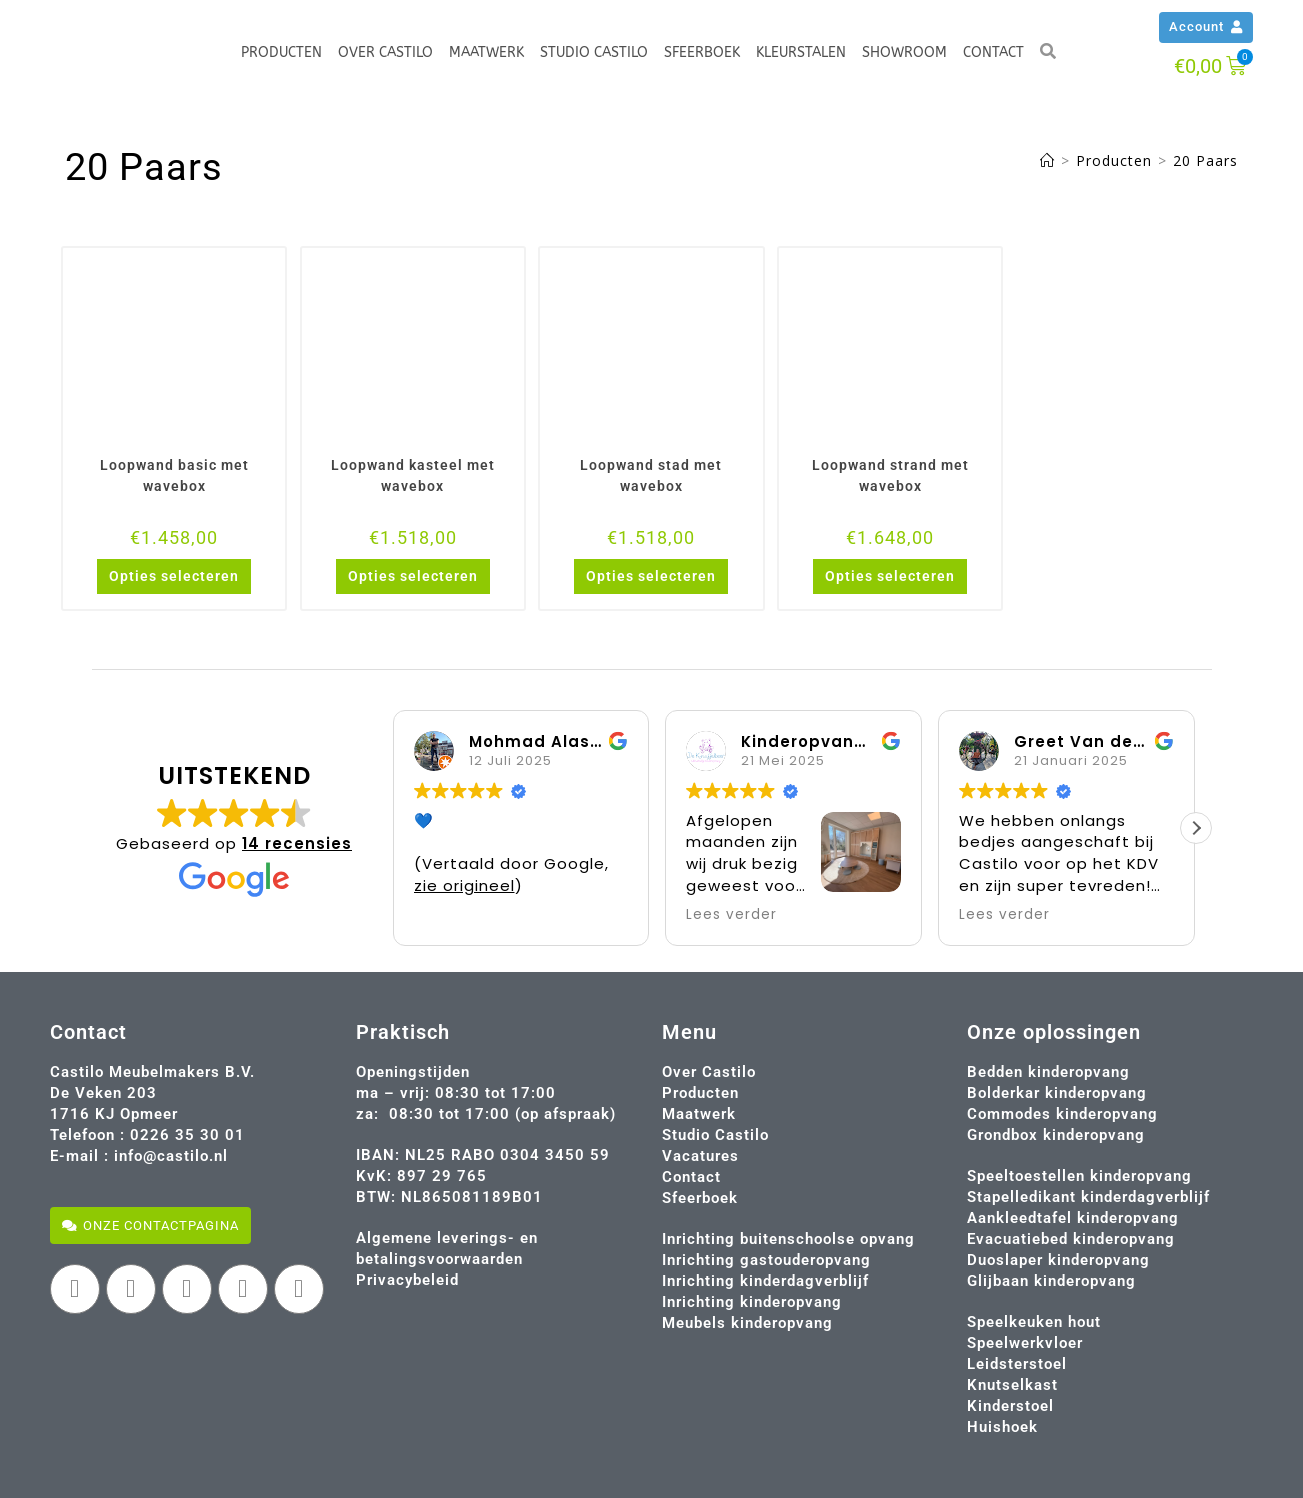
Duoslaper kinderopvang (1058, 1260)
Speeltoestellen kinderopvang (1079, 1176)
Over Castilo (385, 52)
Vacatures (700, 1156)
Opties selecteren (174, 576)
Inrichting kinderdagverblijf (765, 1281)
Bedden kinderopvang (1048, 1072)
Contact (993, 52)
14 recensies (297, 843)
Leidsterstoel (1017, 1364)
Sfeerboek (702, 52)
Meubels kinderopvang (747, 1323)
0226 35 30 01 (187, 1135)
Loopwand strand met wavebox (890, 475)
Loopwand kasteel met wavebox (413, 475)
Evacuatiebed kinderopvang (1071, 1239)
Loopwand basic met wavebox (174, 475)
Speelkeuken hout (1034, 1322)
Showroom (904, 52)
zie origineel (464, 885)
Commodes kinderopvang (1062, 1114)
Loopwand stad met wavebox (651, 475)
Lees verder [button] (731, 915)
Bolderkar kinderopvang (1057, 1093)
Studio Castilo (594, 52)
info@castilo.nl (171, 1156)
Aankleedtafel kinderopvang (1073, 1218)
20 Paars (1205, 160)
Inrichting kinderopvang (752, 1302)
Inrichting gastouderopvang (766, 1260)
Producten (281, 52)
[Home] (1047, 160)
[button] (1196, 828)
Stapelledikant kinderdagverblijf (1088, 1197)
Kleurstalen (801, 52)
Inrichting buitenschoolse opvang (788, 1239)
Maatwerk (486, 52)
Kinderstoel (1010, 1406)
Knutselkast (1012, 1385)
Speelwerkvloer (1025, 1343)
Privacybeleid (407, 1280)
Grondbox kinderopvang (1056, 1135)
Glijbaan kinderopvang (1051, 1281)
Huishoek (1002, 1427)
